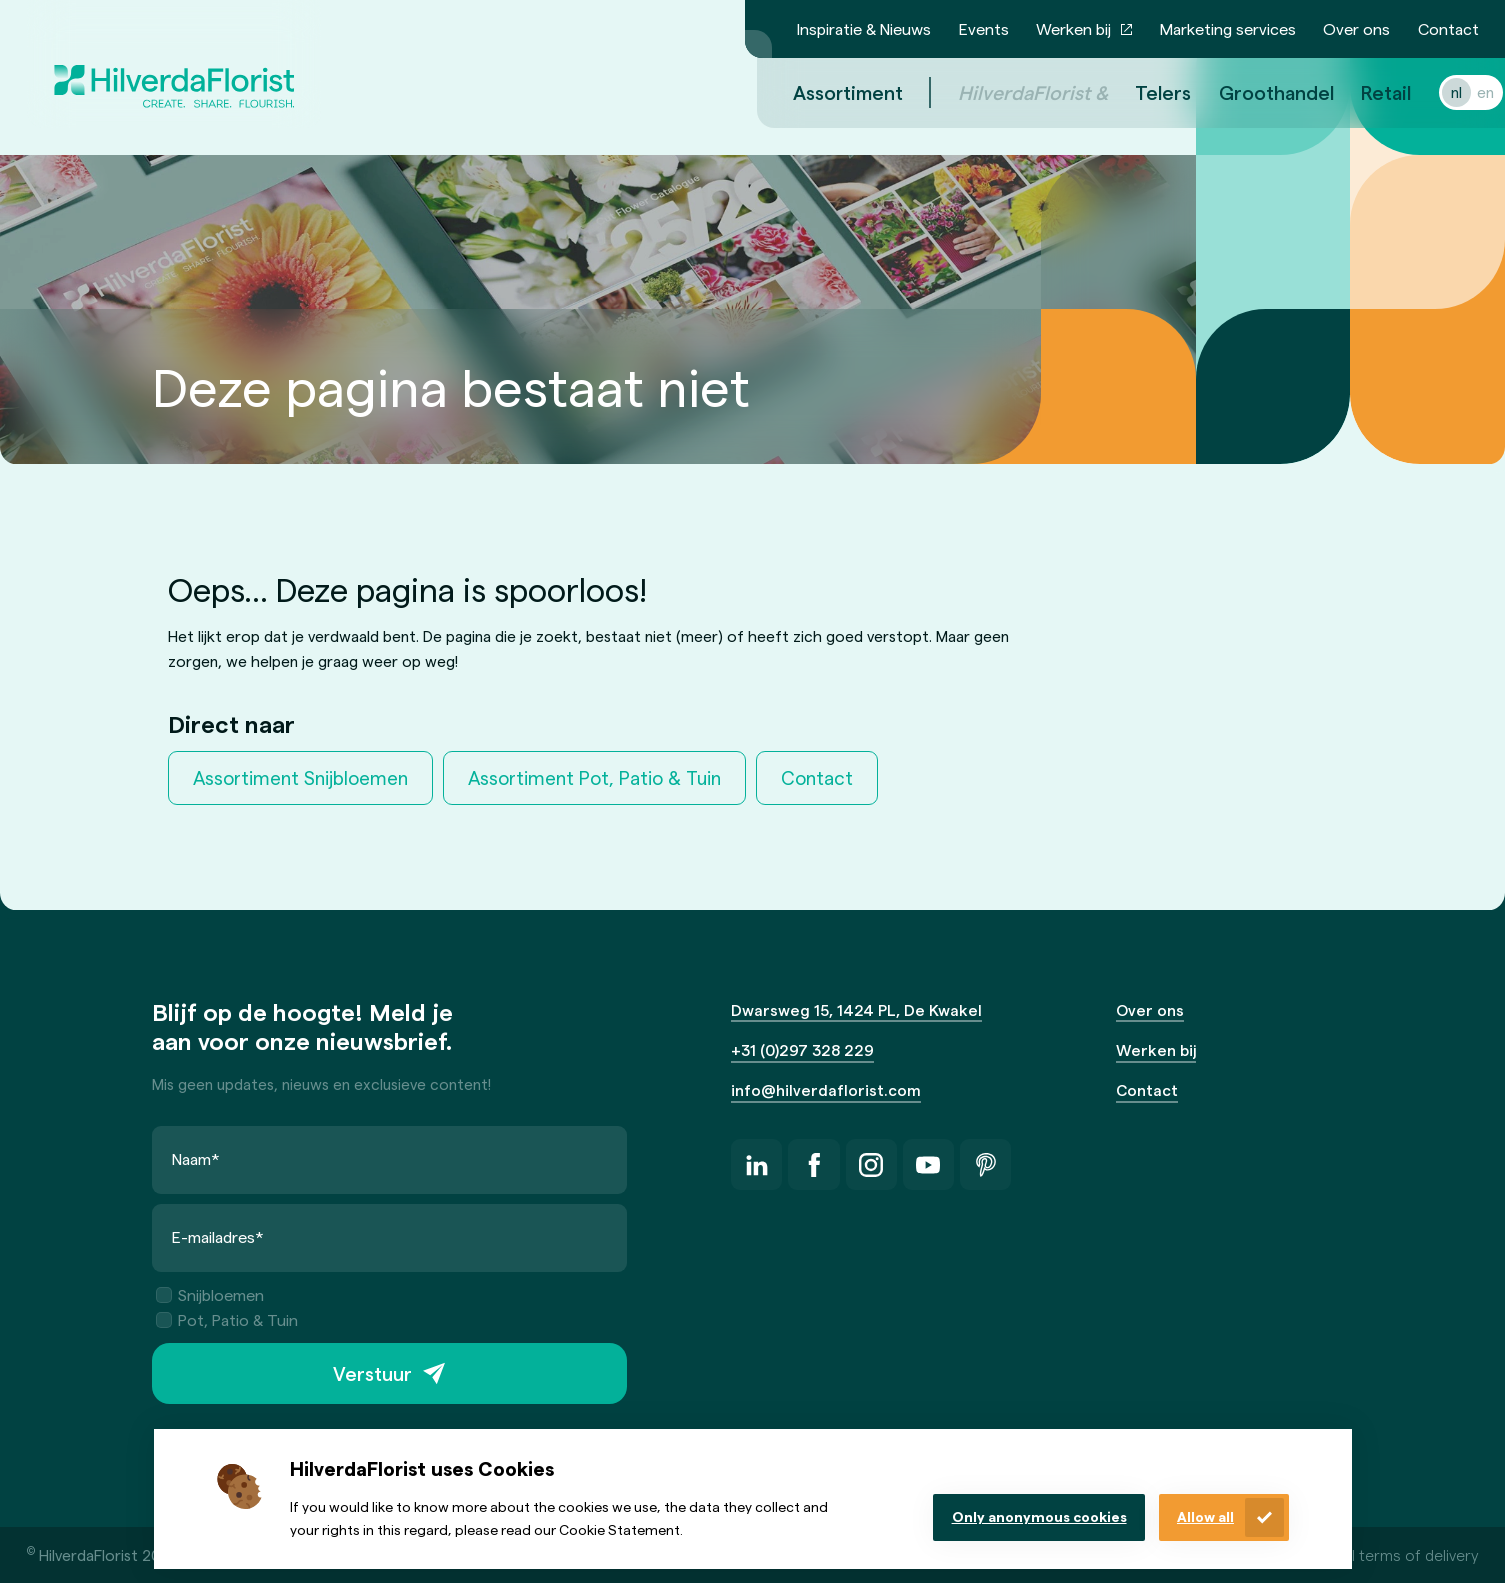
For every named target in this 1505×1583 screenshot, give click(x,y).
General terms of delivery (1389, 1554)
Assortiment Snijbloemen (300, 777)
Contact (1448, 28)
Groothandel (1252, 92)
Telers (1139, 92)
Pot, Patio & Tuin (227, 1319)
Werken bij (1073, 28)
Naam (196, 1158)
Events (984, 28)
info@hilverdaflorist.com (826, 1089)
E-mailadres (218, 1235)
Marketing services (1228, 28)
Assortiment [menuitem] (824, 92)
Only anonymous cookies (1039, 1516)
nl (1432, 91)
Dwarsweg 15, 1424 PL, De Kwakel (856, 1009)
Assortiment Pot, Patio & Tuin (594, 777)
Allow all (1205, 1516)
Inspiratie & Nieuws (864, 28)
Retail (1362, 92)
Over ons (1356, 28)
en (1461, 91)
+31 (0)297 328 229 (802, 1049)
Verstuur (372, 1373)
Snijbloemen (210, 1293)
